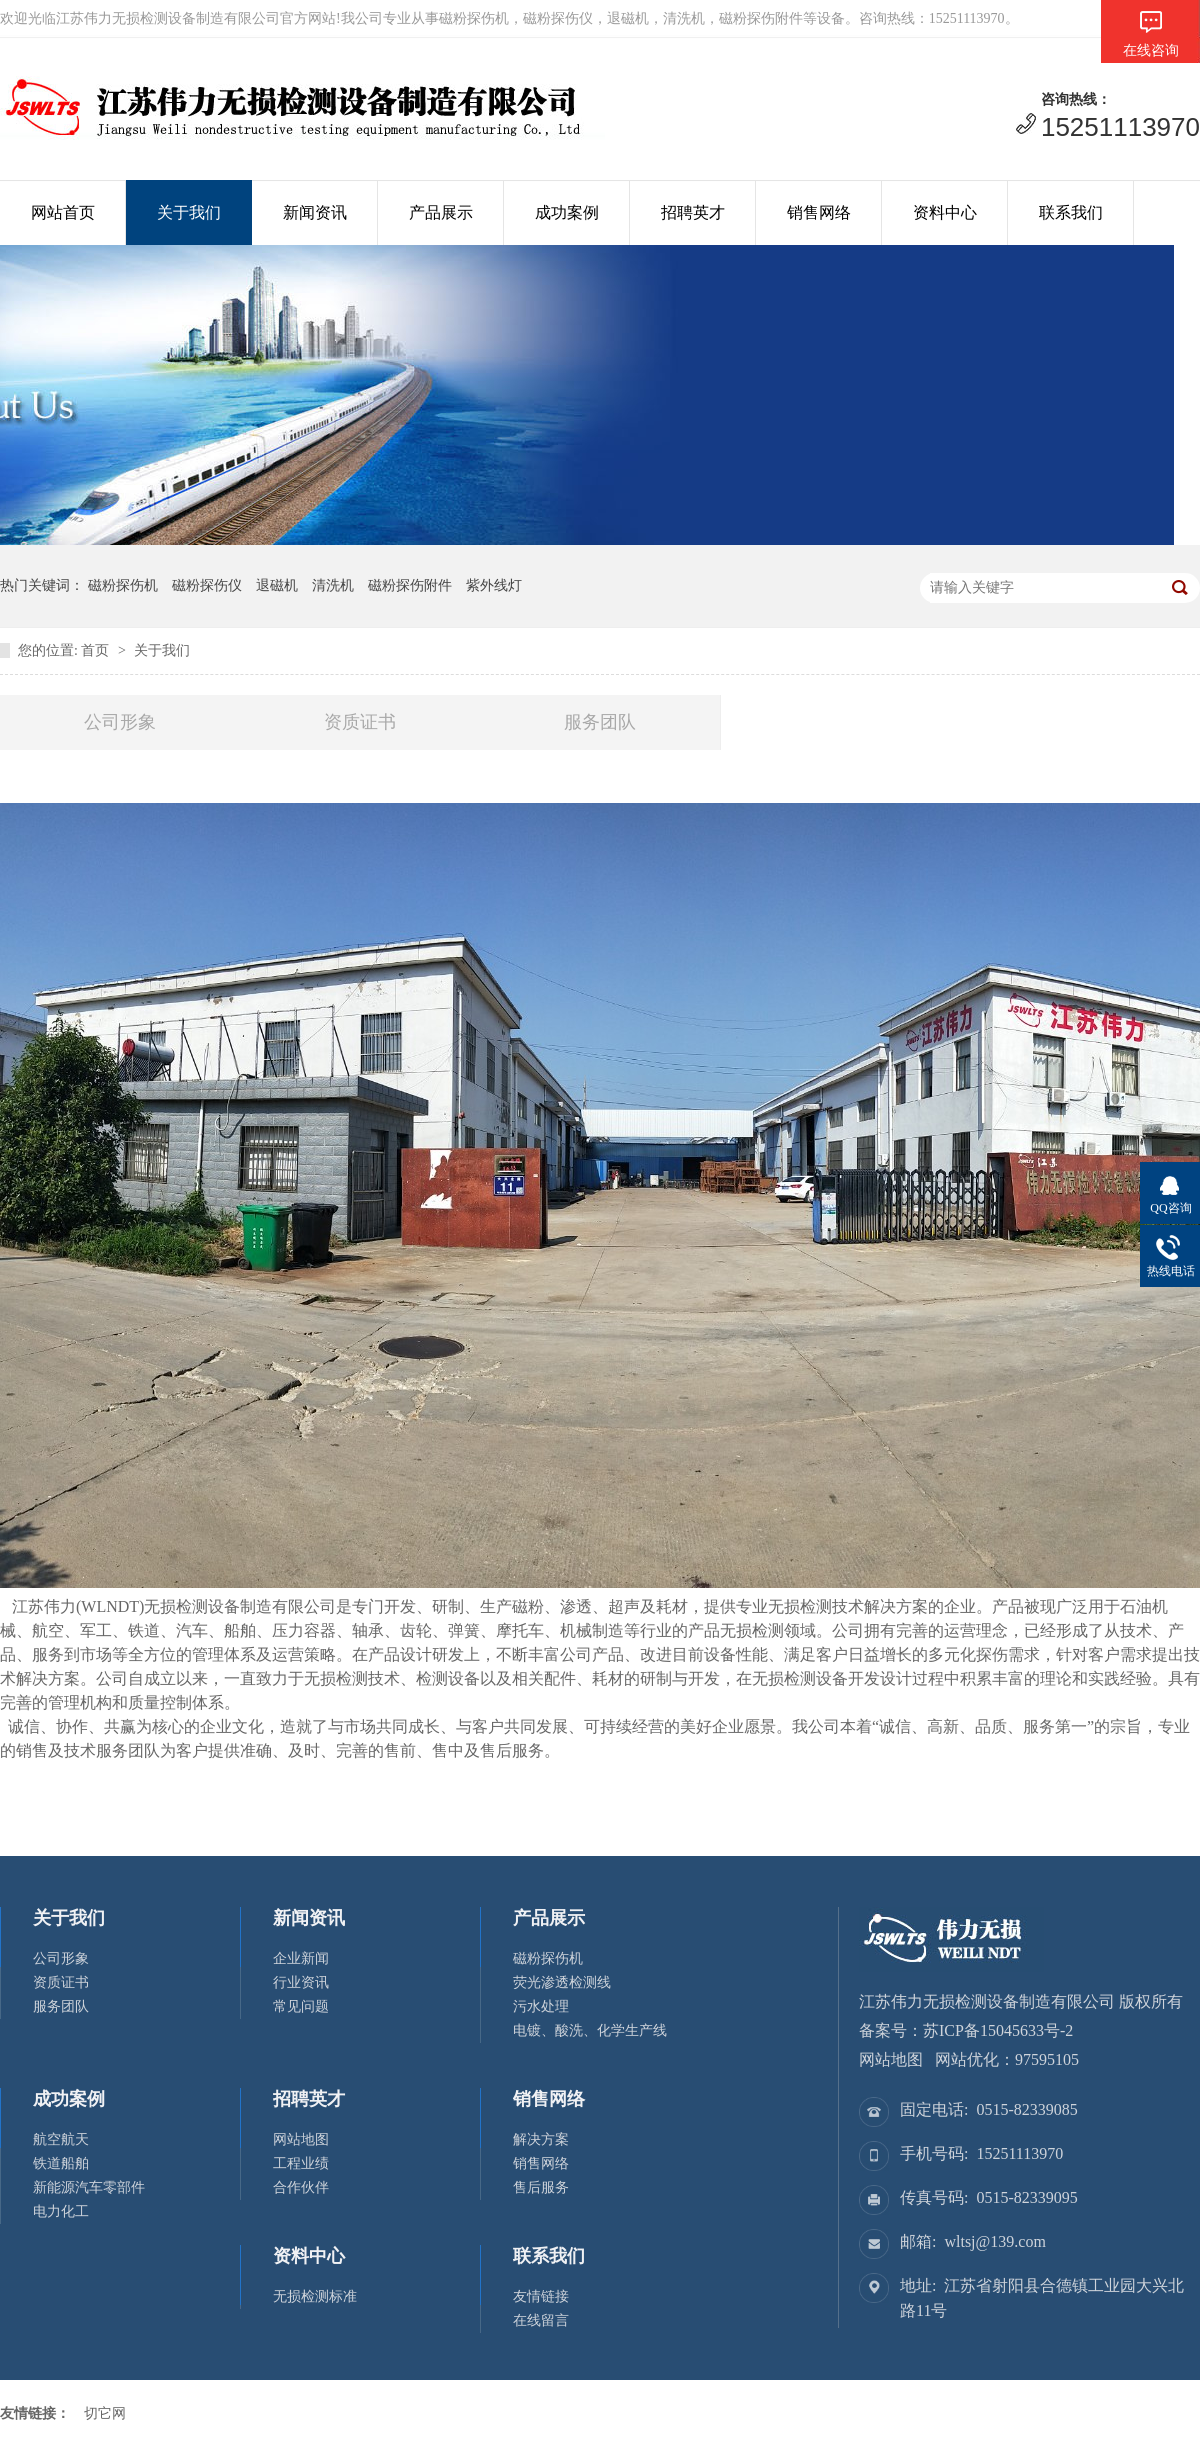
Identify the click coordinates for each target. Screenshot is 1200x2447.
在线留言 (541, 2320)
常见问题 (301, 2006)
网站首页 (63, 212)
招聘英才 (693, 212)
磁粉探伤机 (548, 1958)
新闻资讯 (315, 212)
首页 (95, 650)
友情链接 (541, 2296)
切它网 (105, 2413)
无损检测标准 (315, 2296)
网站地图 (301, 2139)
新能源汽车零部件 (89, 2187)
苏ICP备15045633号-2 (998, 2030)
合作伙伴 (301, 2187)
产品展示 (441, 212)
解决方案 (541, 2139)
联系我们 (1071, 212)
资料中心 (945, 212)
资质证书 (360, 722)
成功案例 (567, 212)
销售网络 (819, 212)
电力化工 (61, 2211)
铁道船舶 (61, 2163)
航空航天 (61, 2139)
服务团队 (600, 722)
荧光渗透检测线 (562, 1982)
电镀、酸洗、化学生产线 (590, 2030)
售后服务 (541, 2187)
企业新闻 (301, 1958)
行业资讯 (301, 1982)
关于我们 (189, 212)
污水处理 (541, 2006)
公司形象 (120, 722)
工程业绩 (301, 2163)
